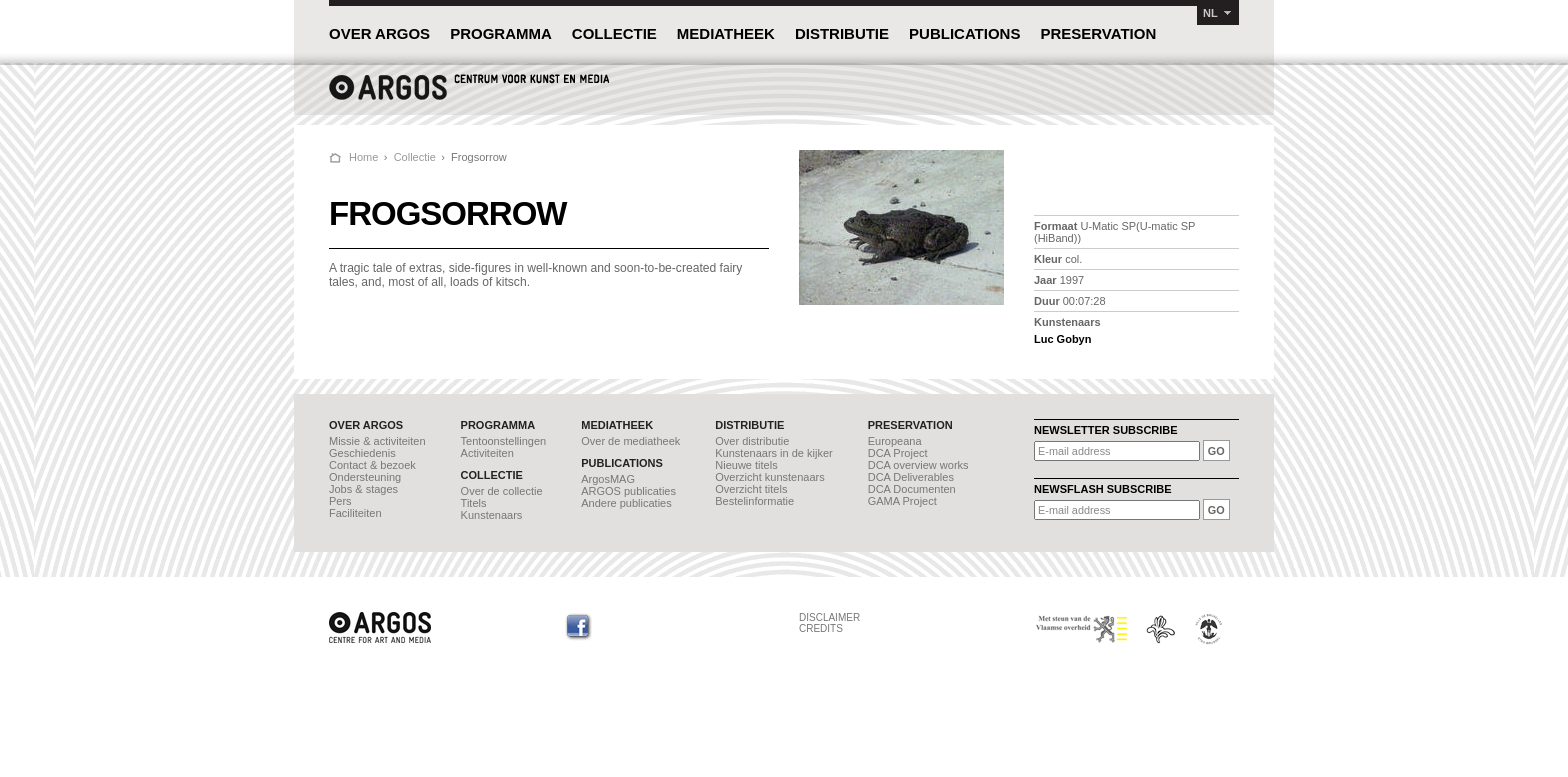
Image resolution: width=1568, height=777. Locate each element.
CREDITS (821, 628)
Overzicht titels (751, 489)
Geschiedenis (362, 453)
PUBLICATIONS (964, 33)
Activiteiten (487, 453)
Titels (474, 503)
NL (1210, 13)
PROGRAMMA (501, 33)
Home (363, 157)
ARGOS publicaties (628, 491)
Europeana (895, 441)
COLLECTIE (614, 33)
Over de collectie (502, 491)
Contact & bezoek (372, 465)
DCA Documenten (912, 489)
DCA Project (898, 453)
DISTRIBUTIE (842, 33)
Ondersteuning (365, 477)
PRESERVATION (1098, 33)
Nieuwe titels (746, 465)
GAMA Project (902, 501)
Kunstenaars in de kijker (773, 453)
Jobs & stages (363, 489)
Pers (340, 501)
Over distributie (752, 441)
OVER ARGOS (379, 33)
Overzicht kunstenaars (769, 477)
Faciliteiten (355, 513)
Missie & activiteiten (377, 441)
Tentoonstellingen (504, 441)
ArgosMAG (608, 479)
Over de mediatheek (630, 441)
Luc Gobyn (1062, 339)
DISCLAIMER (829, 617)
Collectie (415, 157)
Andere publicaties (626, 503)
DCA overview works (918, 465)
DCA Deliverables (911, 477)
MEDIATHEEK (726, 33)
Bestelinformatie (754, 501)
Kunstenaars (492, 515)
